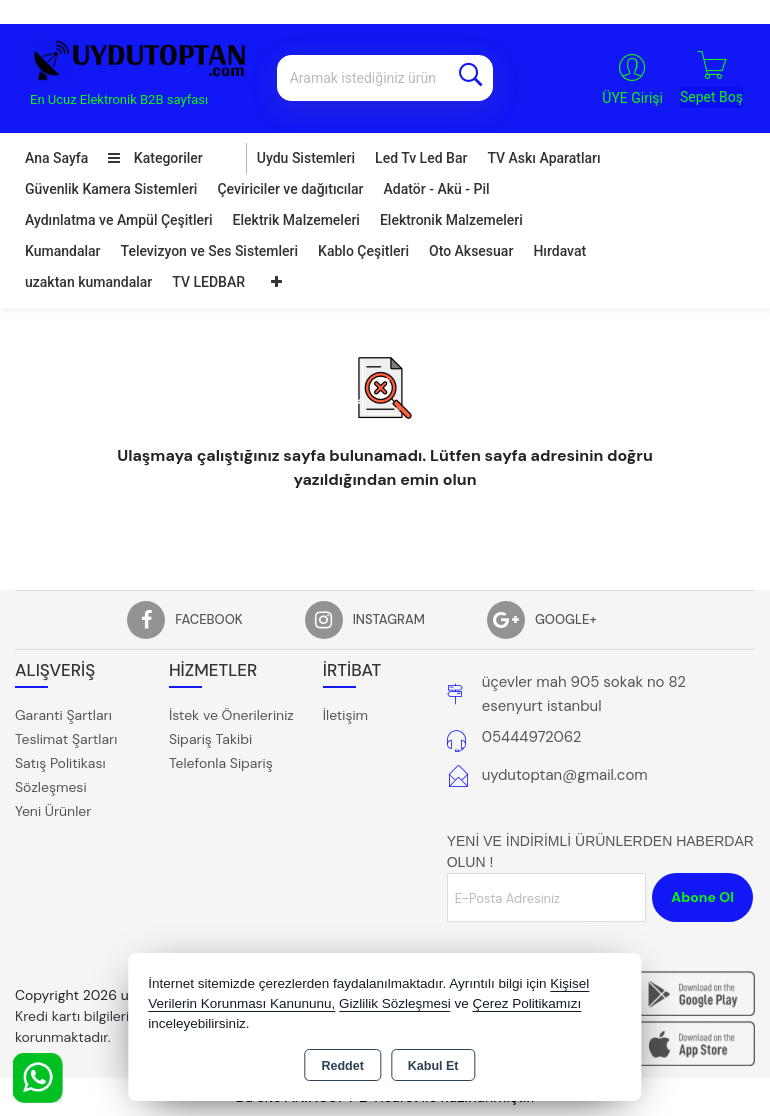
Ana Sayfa (56, 158)
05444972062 (532, 737)
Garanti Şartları (63, 715)
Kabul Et (433, 1066)
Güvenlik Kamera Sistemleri (111, 189)
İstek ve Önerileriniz (231, 715)
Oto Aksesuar (471, 251)
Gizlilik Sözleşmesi (395, 1003)
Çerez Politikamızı (527, 1003)
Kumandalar (63, 251)
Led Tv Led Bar (421, 158)
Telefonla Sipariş (221, 763)
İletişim (345, 715)
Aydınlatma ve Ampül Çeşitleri (119, 220)
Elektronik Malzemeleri (451, 220)
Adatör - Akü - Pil (437, 189)
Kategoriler (155, 158)
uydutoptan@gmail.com (565, 775)
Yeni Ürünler (53, 811)
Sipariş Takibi (210, 739)
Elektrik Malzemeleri (296, 220)
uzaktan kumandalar (88, 282)
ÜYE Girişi (632, 98)
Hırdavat (559, 251)
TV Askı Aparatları (543, 158)
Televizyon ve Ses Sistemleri (210, 251)
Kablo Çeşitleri (363, 251)
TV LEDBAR (208, 282)
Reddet (342, 1066)
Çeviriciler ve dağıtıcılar (290, 189)
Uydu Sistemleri (306, 158)
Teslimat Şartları (66, 739)
